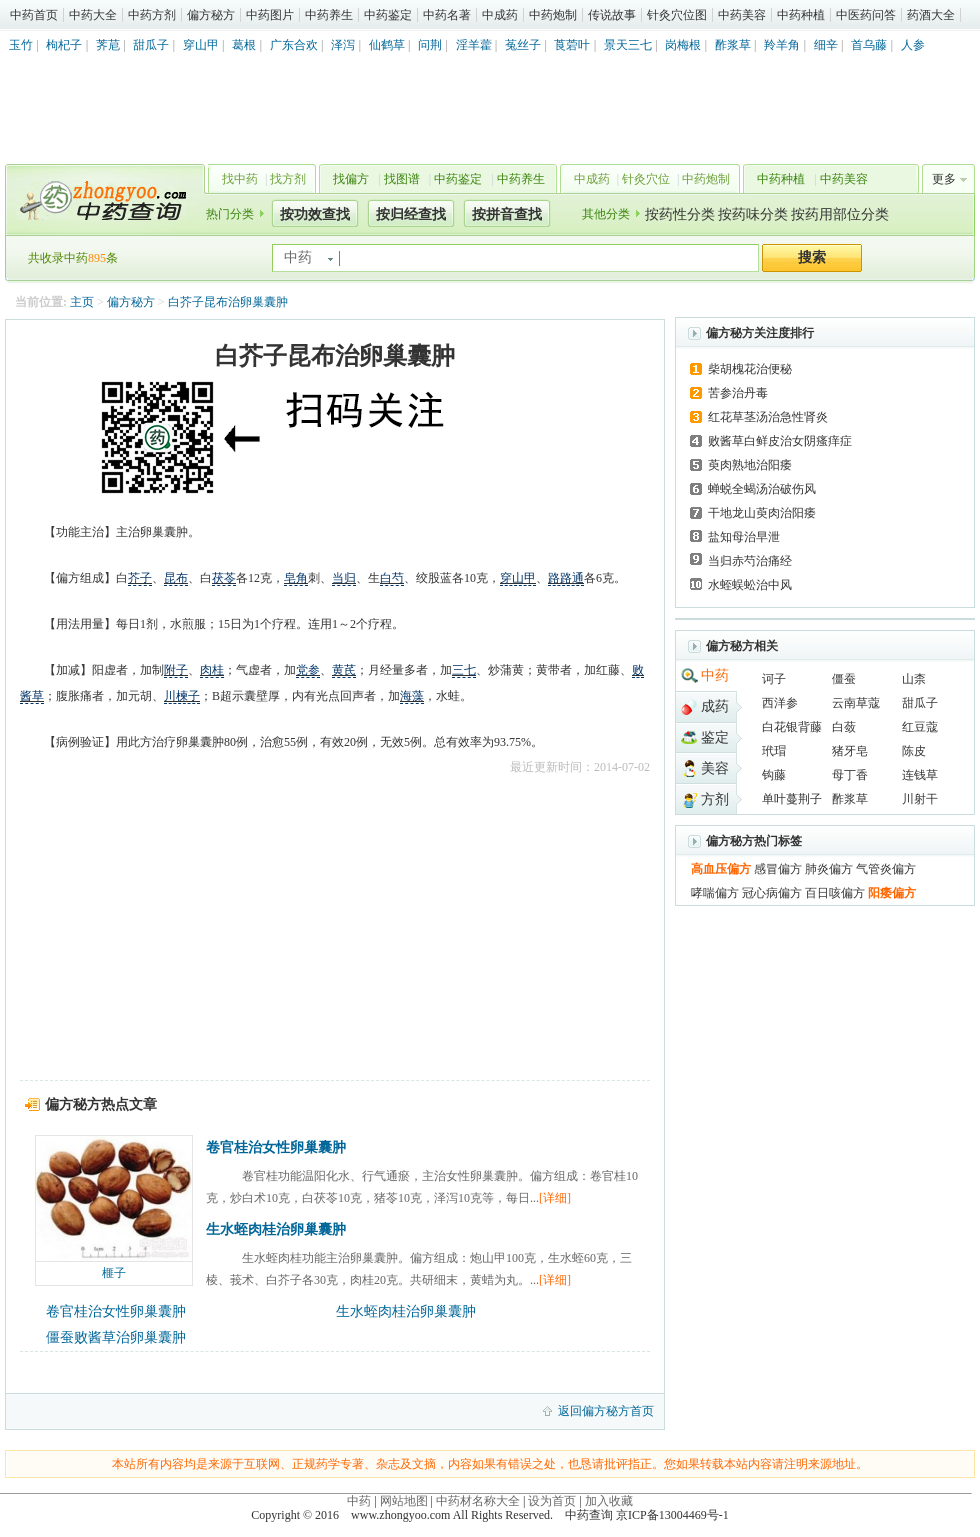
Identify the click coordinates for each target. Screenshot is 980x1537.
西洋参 (780, 703)
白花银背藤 (792, 727)
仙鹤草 (387, 45)
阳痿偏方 (892, 893)
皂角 (296, 578)
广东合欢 (294, 45)
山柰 (914, 679)
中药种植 (801, 15)
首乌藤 (869, 45)
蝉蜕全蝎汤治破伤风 (762, 489)
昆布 (176, 578)
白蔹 (844, 727)
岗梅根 (683, 45)
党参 (308, 670)
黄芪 (344, 670)
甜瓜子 (151, 45)
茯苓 (224, 578)
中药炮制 (553, 15)
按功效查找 (315, 214)
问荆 (430, 45)
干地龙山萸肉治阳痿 (762, 513)
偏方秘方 (211, 15)
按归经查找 (411, 214)
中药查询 (101, 200)
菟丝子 (523, 45)
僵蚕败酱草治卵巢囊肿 (116, 1337)
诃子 (774, 679)
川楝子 (182, 696)
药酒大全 (931, 15)
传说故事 (612, 15)
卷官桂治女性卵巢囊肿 (276, 1147)
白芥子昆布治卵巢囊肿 (228, 302)
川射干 (920, 799)
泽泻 (343, 45)
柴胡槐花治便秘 (750, 369)
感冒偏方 (778, 869)
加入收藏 (609, 1501)
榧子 (114, 1273)
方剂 (715, 799)
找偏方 (351, 179)
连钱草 (920, 775)
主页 (82, 302)
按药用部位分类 (840, 214)
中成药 (500, 15)
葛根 (244, 45)
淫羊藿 (474, 45)
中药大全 (93, 15)
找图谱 (402, 179)
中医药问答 (866, 15)
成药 (715, 706)
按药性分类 (680, 214)
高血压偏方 (721, 869)
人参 (913, 45)
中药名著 (447, 15)
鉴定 (715, 737)
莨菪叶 (572, 45)
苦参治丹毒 (738, 393)
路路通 (566, 578)
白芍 (392, 578)
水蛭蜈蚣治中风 (750, 585)
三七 (464, 670)
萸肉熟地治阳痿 (750, 465)
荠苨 (108, 45)
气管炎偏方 (886, 869)
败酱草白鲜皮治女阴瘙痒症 (780, 441)
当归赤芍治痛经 (750, 561)
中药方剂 (152, 15)
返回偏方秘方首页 (606, 1411)
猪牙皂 (850, 751)
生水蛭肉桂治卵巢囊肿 (276, 1229)
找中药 (240, 179)
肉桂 (212, 670)
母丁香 (850, 775)
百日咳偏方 (835, 893)
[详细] (555, 1198)
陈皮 (914, 751)
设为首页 (552, 1501)
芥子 (140, 578)
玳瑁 (774, 751)
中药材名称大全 (478, 1501)
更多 (944, 179)
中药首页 (34, 15)
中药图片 (270, 15)
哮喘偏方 (715, 893)
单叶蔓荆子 (792, 799)
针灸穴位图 (677, 15)
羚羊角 (782, 45)
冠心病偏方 (772, 893)
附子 (176, 670)
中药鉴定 (388, 15)
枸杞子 (64, 45)
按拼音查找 (507, 214)
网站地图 (404, 1501)
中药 (715, 675)
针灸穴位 (646, 179)
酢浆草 (733, 45)
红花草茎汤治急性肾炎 (768, 417)
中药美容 (742, 15)
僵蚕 (844, 679)
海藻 (412, 696)
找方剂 (288, 179)
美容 (715, 768)
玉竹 (21, 45)
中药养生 (329, 15)
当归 (344, 578)
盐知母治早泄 (744, 537)
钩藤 (774, 775)
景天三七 (628, 45)
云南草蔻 (856, 703)
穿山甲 (201, 45)
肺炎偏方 (829, 869)
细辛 (826, 45)
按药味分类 (753, 214)
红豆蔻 (920, 727)
